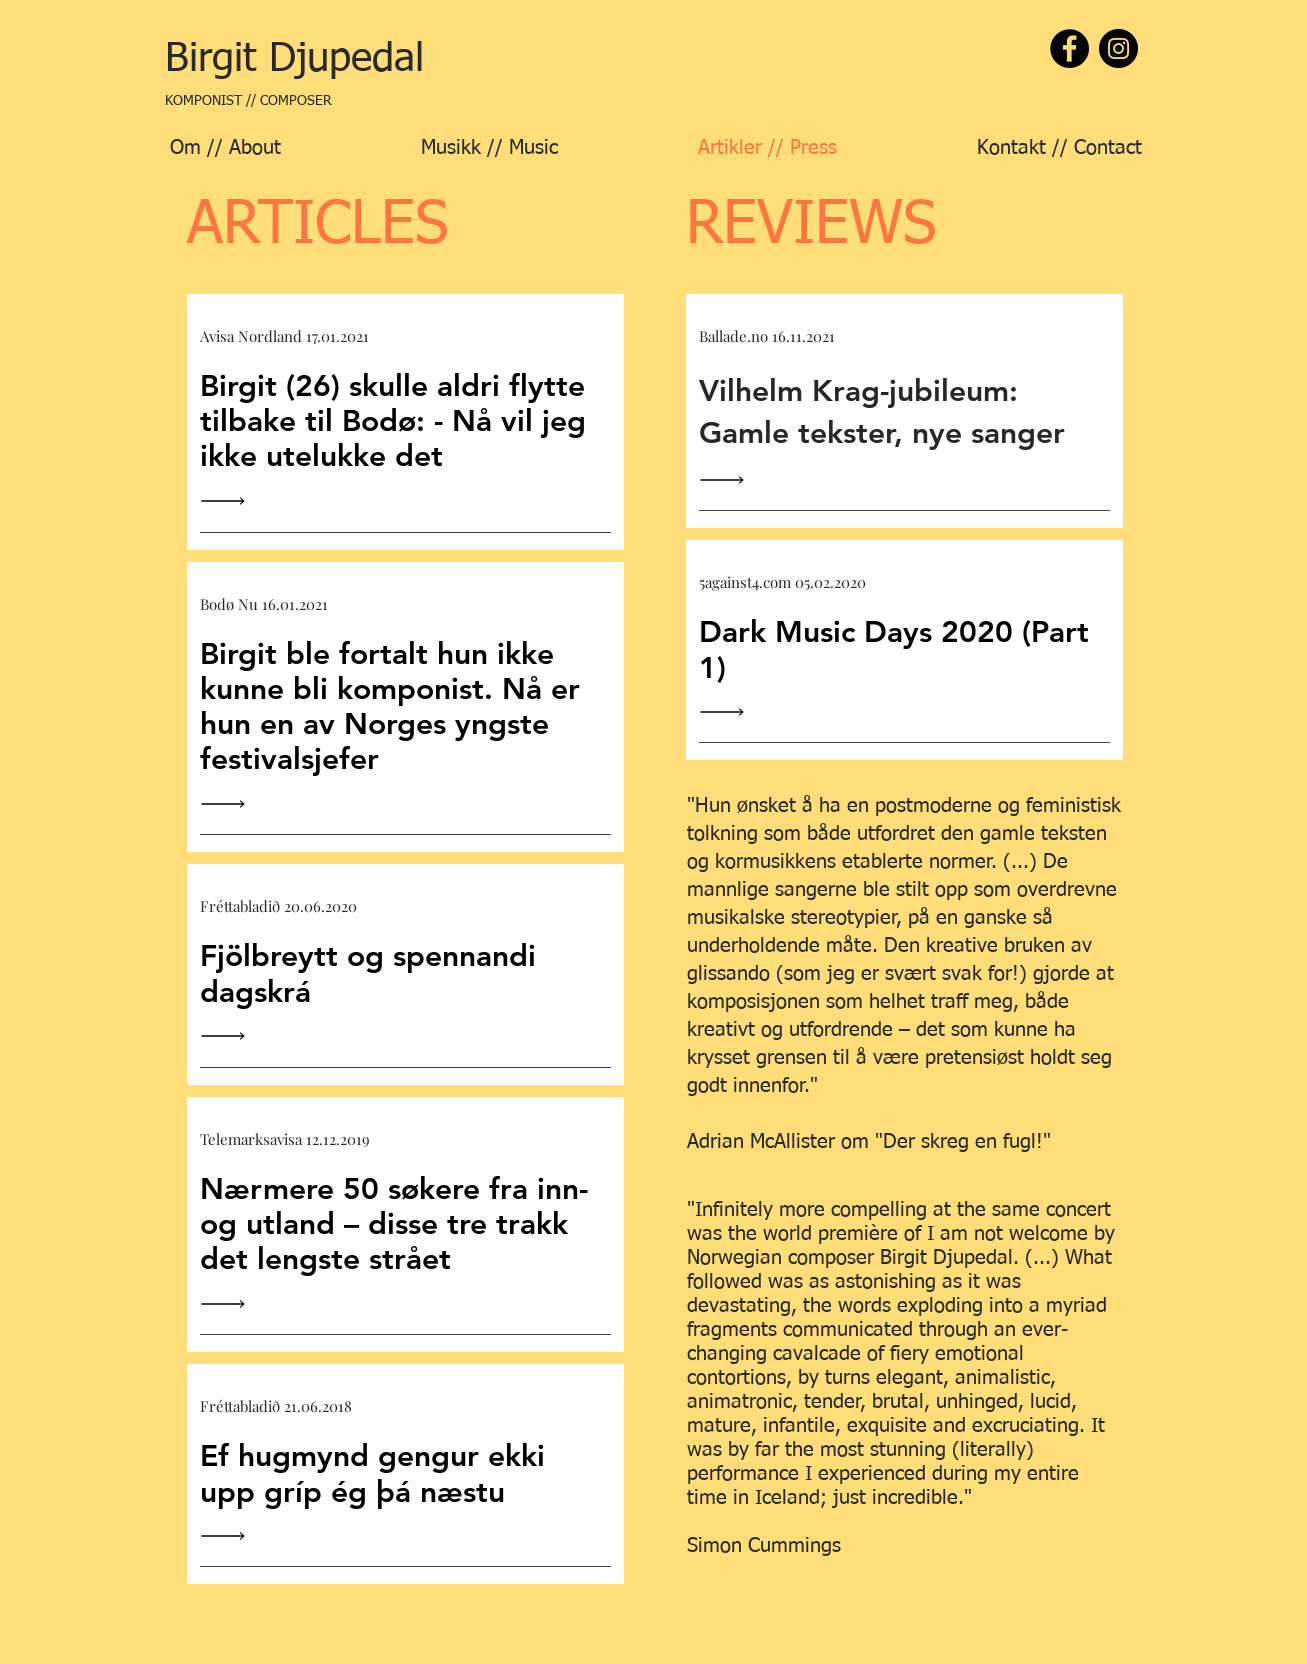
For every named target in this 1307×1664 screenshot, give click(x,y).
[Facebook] (1069, 48)
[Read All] (228, 501)
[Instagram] (1118, 48)
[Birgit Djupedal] (295, 59)
